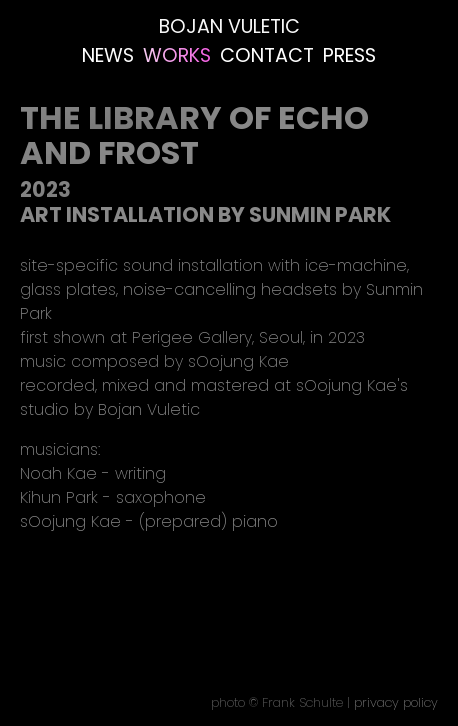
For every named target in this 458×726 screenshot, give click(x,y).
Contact (267, 55)
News (108, 55)
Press (349, 55)
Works (177, 55)
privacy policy (396, 702)
